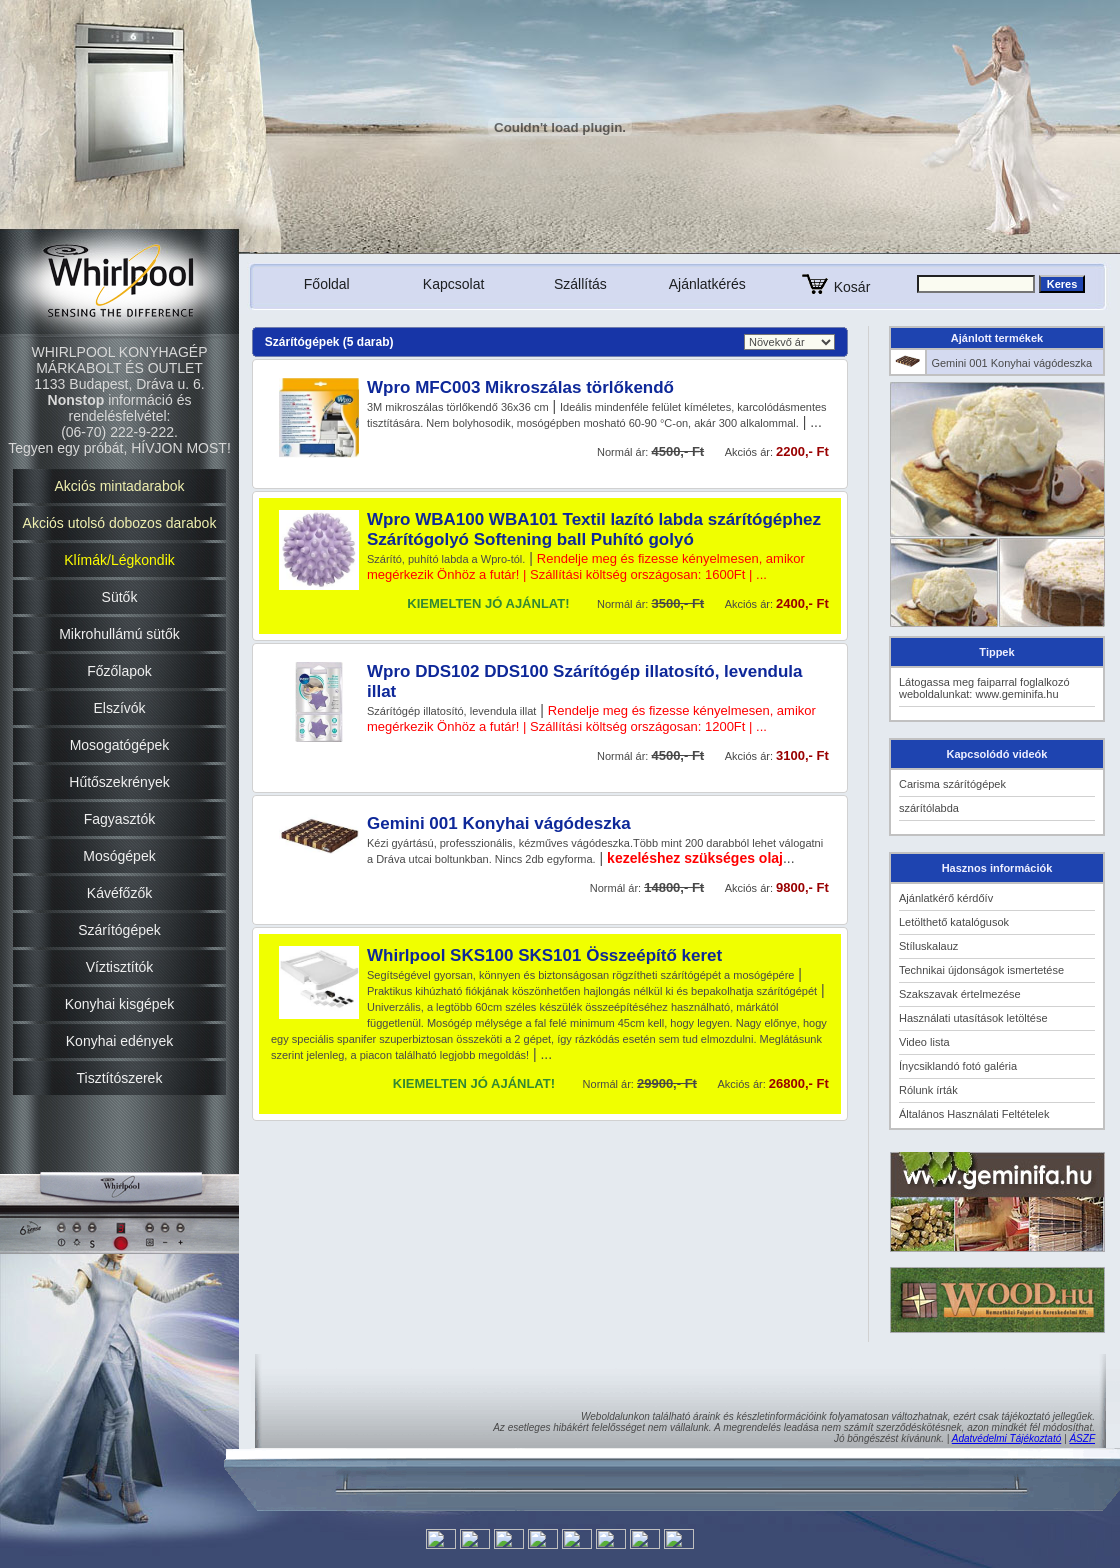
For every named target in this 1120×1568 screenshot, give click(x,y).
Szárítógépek (119, 930)
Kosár (834, 287)
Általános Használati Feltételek (974, 1114)
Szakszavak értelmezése (960, 994)
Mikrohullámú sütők (119, 634)
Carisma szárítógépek (952, 784)
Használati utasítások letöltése (973, 1018)
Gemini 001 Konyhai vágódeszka (499, 823)
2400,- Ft (802, 603)
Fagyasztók (120, 819)
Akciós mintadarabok (120, 486)
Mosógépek (119, 856)
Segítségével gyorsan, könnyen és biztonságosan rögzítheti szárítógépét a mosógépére (580, 975)
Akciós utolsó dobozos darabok (120, 523)
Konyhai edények (119, 1041)
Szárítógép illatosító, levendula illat (451, 711)
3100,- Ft (802, 755)
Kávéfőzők (119, 893)
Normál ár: (624, 756)
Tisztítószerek (120, 1078)
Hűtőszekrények (119, 782)
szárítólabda (929, 808)
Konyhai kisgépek (120, 1004)
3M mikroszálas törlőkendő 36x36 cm (458, 407)
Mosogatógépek (120, 745)
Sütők (120, 597)
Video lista (924, 1042)
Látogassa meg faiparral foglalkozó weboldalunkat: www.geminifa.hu (984, 688)
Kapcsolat (453, 284)
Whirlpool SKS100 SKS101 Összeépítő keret (544, 955)
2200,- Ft (802, 451)
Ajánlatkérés (707, 284)
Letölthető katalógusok (954, 922)
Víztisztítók (120, 967)
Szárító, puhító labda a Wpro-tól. (446, 559)
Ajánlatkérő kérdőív (946, 898)
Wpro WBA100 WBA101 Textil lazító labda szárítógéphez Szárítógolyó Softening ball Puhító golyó (594, 529)
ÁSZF (1082, 1438)
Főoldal (327, 284)
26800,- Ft (799, 1083)
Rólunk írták (928, 1090)
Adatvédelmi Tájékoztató (1007, 1438)
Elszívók (119, 708)
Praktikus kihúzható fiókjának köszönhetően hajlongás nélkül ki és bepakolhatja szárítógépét (592, 991)
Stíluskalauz (928, 946)
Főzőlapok (119, 671)
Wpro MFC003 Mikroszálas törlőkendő (520, 387)
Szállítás (580, 284)
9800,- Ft (802, 887)
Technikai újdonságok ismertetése (981, 970)
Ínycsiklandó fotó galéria (958, 1066)
